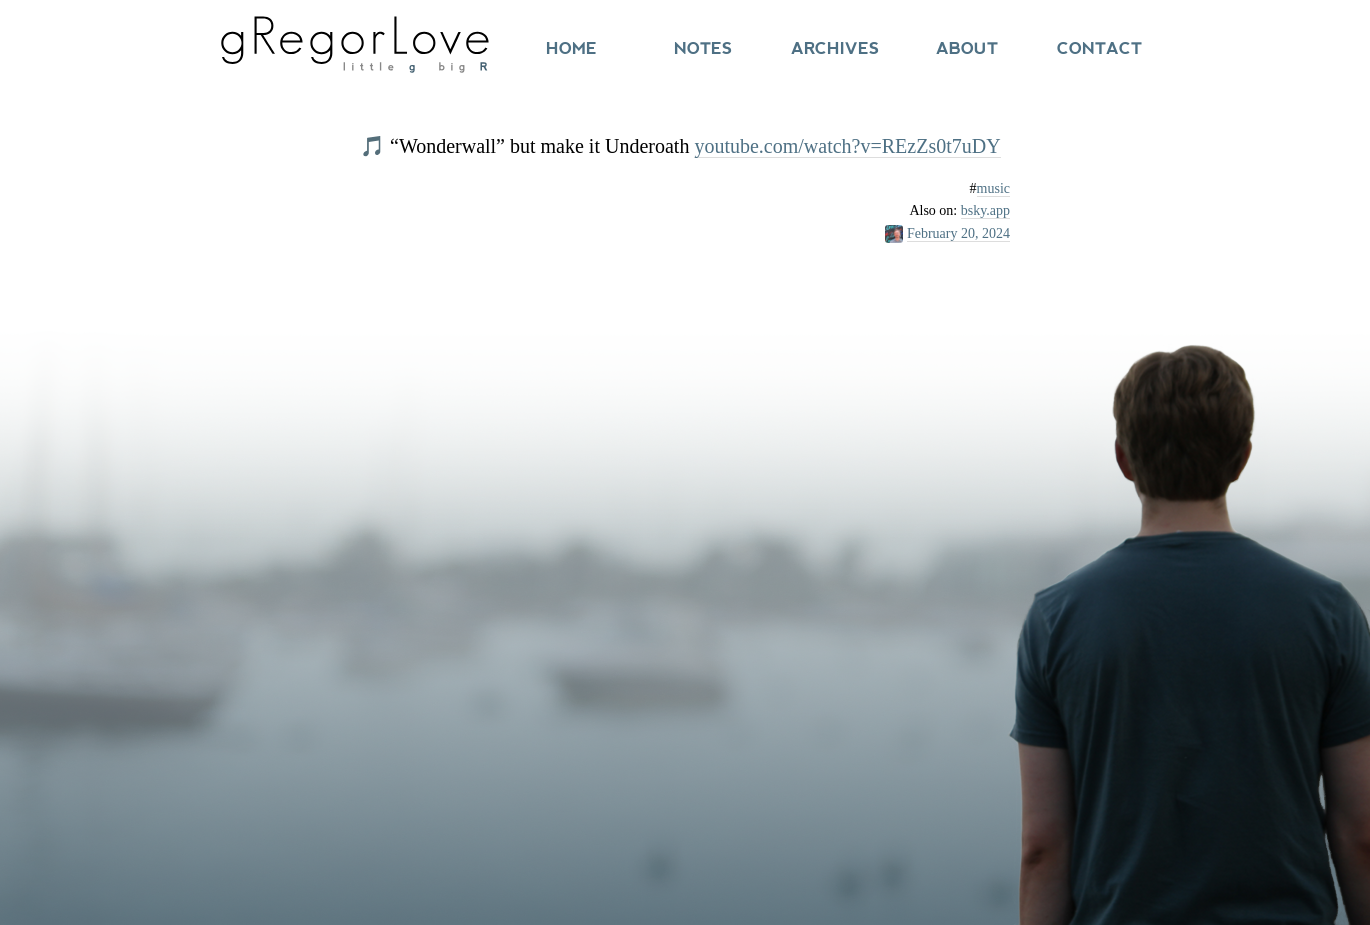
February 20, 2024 (958, 233)
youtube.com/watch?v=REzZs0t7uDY (847, 146)
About (967, 48)
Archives (835, 48)
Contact (1099, 48)
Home (571, 48)
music (993, 188)
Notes (703, 48)
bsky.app (985, 210)
